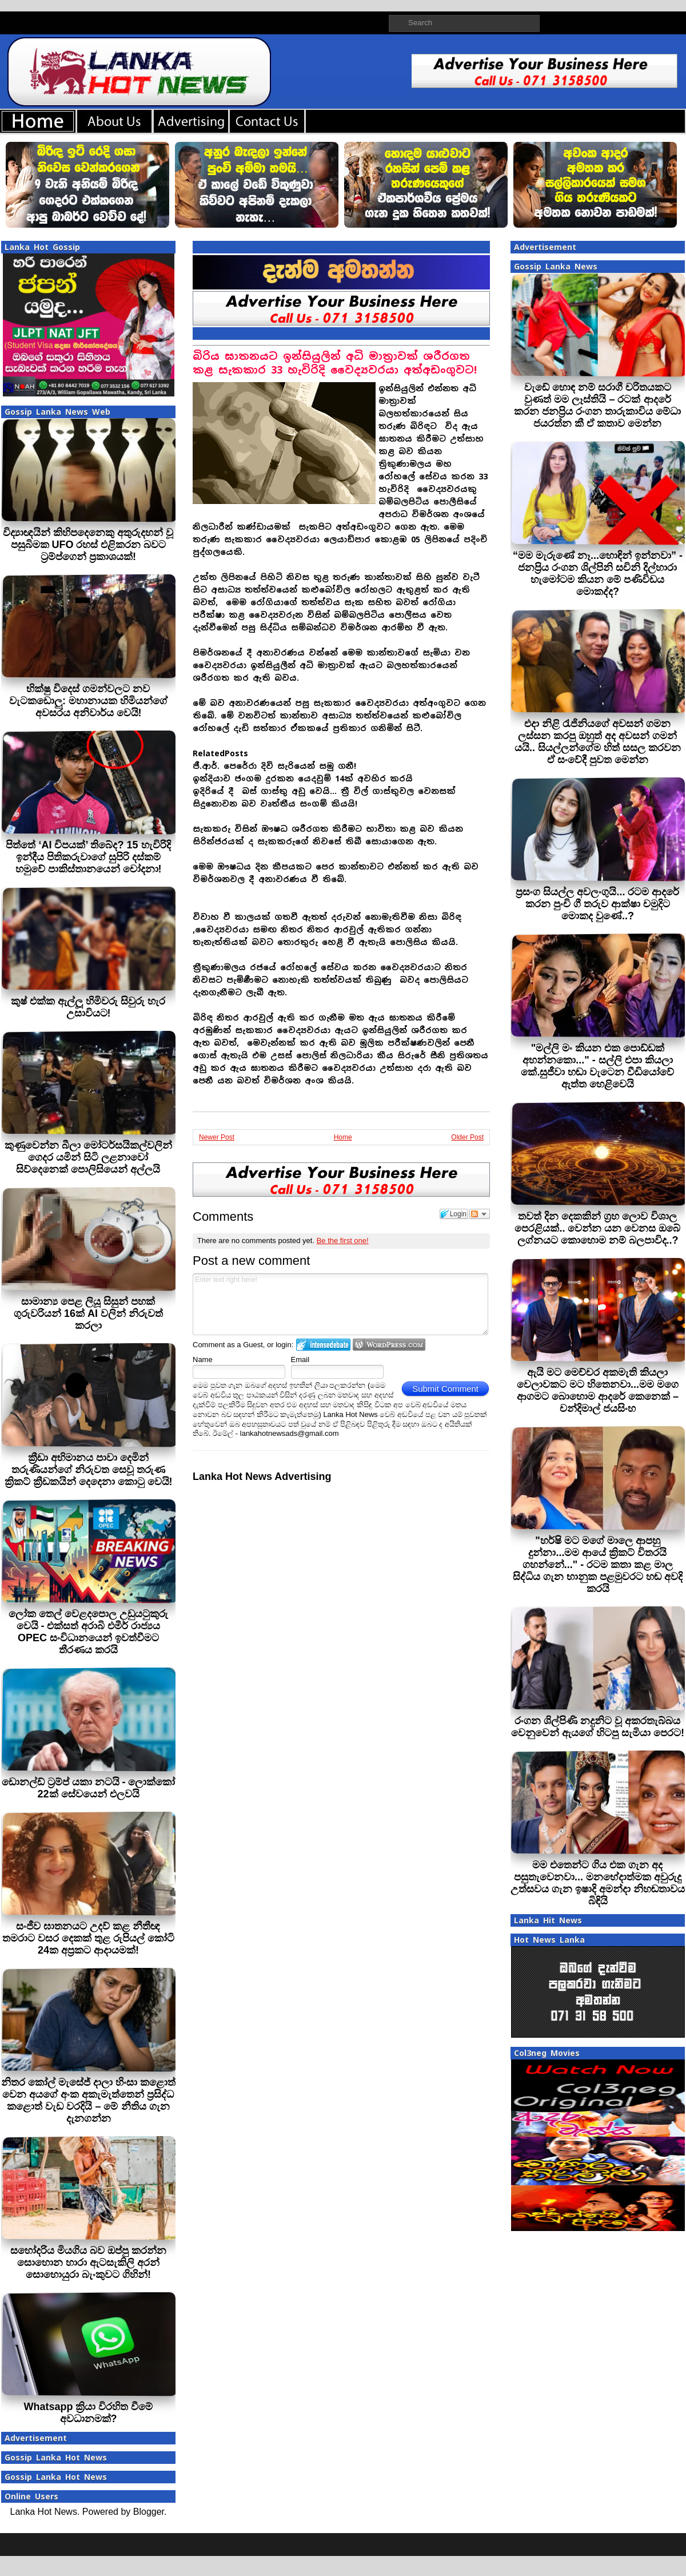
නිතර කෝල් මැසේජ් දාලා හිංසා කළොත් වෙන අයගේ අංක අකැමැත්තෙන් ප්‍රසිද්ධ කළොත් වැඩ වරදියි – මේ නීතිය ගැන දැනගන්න (88, 2100)
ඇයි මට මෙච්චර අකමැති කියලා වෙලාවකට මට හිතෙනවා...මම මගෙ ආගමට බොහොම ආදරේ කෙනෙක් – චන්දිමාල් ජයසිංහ (598, 1390)
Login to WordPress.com (389, 1345)
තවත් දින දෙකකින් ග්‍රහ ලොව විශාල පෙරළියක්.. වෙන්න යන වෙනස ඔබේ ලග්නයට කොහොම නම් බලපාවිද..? (597, 1228)
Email (300, 1359)
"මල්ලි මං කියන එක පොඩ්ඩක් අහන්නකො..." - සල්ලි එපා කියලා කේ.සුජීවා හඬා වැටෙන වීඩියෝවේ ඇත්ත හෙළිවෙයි (597, 1066)
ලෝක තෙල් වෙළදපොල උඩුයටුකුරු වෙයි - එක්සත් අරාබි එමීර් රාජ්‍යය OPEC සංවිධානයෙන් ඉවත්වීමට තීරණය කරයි (88, 1632)
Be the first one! (343, 1240)
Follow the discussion (479, 1214)
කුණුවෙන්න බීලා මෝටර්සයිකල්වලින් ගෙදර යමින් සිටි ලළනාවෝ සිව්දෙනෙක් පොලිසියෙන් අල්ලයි (88, 1157)
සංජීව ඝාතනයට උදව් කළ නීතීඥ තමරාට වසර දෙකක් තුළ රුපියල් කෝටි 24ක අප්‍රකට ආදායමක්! (88, 1938)
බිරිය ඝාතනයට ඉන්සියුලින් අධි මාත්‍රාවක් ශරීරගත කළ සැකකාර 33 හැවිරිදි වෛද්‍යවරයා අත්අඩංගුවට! (335, 363)
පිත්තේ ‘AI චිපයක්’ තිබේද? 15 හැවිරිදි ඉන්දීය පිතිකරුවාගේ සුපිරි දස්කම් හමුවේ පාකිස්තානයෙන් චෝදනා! (88, 857)
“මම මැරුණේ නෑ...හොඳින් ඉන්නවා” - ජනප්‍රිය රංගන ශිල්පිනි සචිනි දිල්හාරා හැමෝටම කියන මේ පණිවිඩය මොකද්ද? (598, 573)
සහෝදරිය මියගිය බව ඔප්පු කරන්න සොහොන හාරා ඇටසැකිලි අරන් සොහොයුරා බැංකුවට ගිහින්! (88, 2262)
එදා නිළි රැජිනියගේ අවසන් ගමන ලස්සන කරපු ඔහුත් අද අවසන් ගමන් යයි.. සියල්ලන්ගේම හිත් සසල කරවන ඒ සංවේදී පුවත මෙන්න (597, 741)
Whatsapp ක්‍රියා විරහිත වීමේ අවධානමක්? (88, 2412)
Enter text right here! (340, 1304)
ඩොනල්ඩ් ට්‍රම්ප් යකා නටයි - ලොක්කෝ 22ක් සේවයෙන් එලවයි (89, 1788)
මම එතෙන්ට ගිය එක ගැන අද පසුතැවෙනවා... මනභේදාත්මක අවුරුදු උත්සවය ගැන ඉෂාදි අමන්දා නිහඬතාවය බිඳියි (597, 1883)
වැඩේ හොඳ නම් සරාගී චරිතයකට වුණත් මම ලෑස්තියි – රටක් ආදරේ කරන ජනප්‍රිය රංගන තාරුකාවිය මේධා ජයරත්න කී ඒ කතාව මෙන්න (597, 405)
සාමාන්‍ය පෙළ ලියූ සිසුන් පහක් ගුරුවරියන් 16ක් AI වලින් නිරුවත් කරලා (88, 1313)
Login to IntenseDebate (323, 1345)
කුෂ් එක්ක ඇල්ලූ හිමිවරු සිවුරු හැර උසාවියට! (88, 1007)
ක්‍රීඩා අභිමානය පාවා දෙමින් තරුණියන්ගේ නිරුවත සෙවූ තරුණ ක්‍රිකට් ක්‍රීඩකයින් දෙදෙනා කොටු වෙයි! (89, 1469)
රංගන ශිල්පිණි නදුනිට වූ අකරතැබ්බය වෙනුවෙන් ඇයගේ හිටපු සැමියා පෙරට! (597, 1726)
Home (343, 1137)
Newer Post (216, 1137)
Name (203, 1359)
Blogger (148, 2512)
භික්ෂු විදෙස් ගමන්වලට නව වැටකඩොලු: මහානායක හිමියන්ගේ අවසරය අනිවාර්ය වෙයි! (88, 701)
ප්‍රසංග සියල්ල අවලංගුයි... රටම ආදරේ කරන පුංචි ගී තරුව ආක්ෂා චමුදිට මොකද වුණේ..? (597, 904)
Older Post (467, 1137)
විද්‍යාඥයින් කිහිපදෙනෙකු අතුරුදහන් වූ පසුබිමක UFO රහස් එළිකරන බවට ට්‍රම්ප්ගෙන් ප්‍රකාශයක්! (88, 544)
